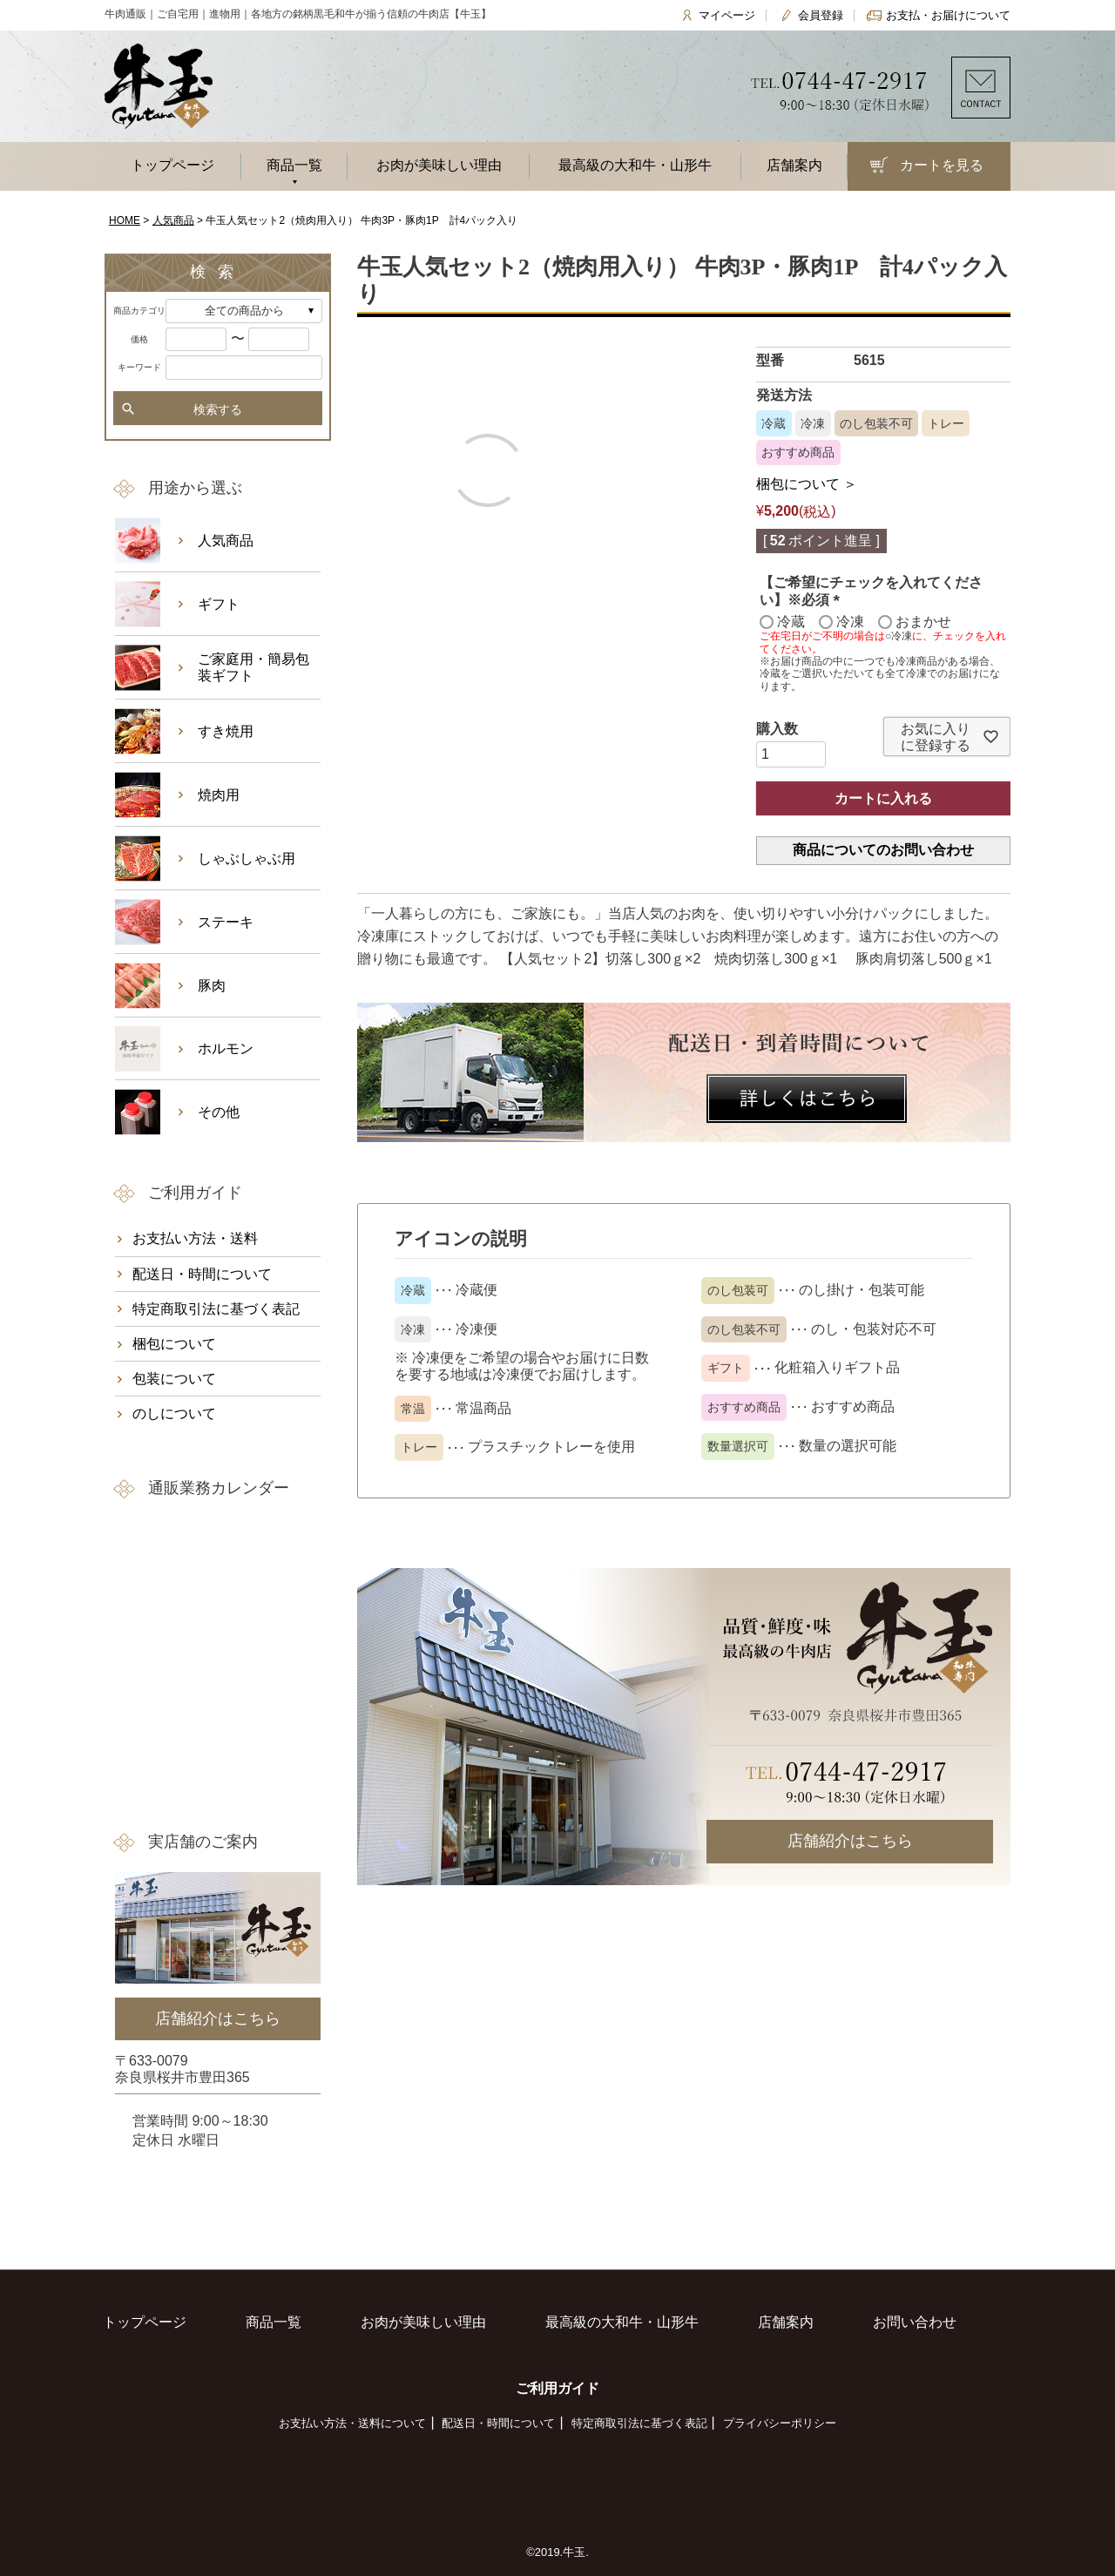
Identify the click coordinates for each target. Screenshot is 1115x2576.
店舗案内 (794, 165)
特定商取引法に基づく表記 (216, 1309)
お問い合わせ (914, 2322)
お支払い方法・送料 (195, 1238)
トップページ (172, 165)
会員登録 (820, 16)
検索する (217, 409)
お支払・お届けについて (948, 16)
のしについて (174, 1413)
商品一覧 (294, 165)
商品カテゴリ (139, 310)
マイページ (727, 16)
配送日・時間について (202, 1274)
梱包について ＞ (806, 484)
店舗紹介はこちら (850, 1840)
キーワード (139, 367)
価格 (139, 339)
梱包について (174, 1343)
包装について (174, 1378)
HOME (124, 220)
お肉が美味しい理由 (439, 165)
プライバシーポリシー (779, 2423)
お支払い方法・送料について (352, 2423)
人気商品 (173, 220)
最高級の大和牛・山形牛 (635, 165)
